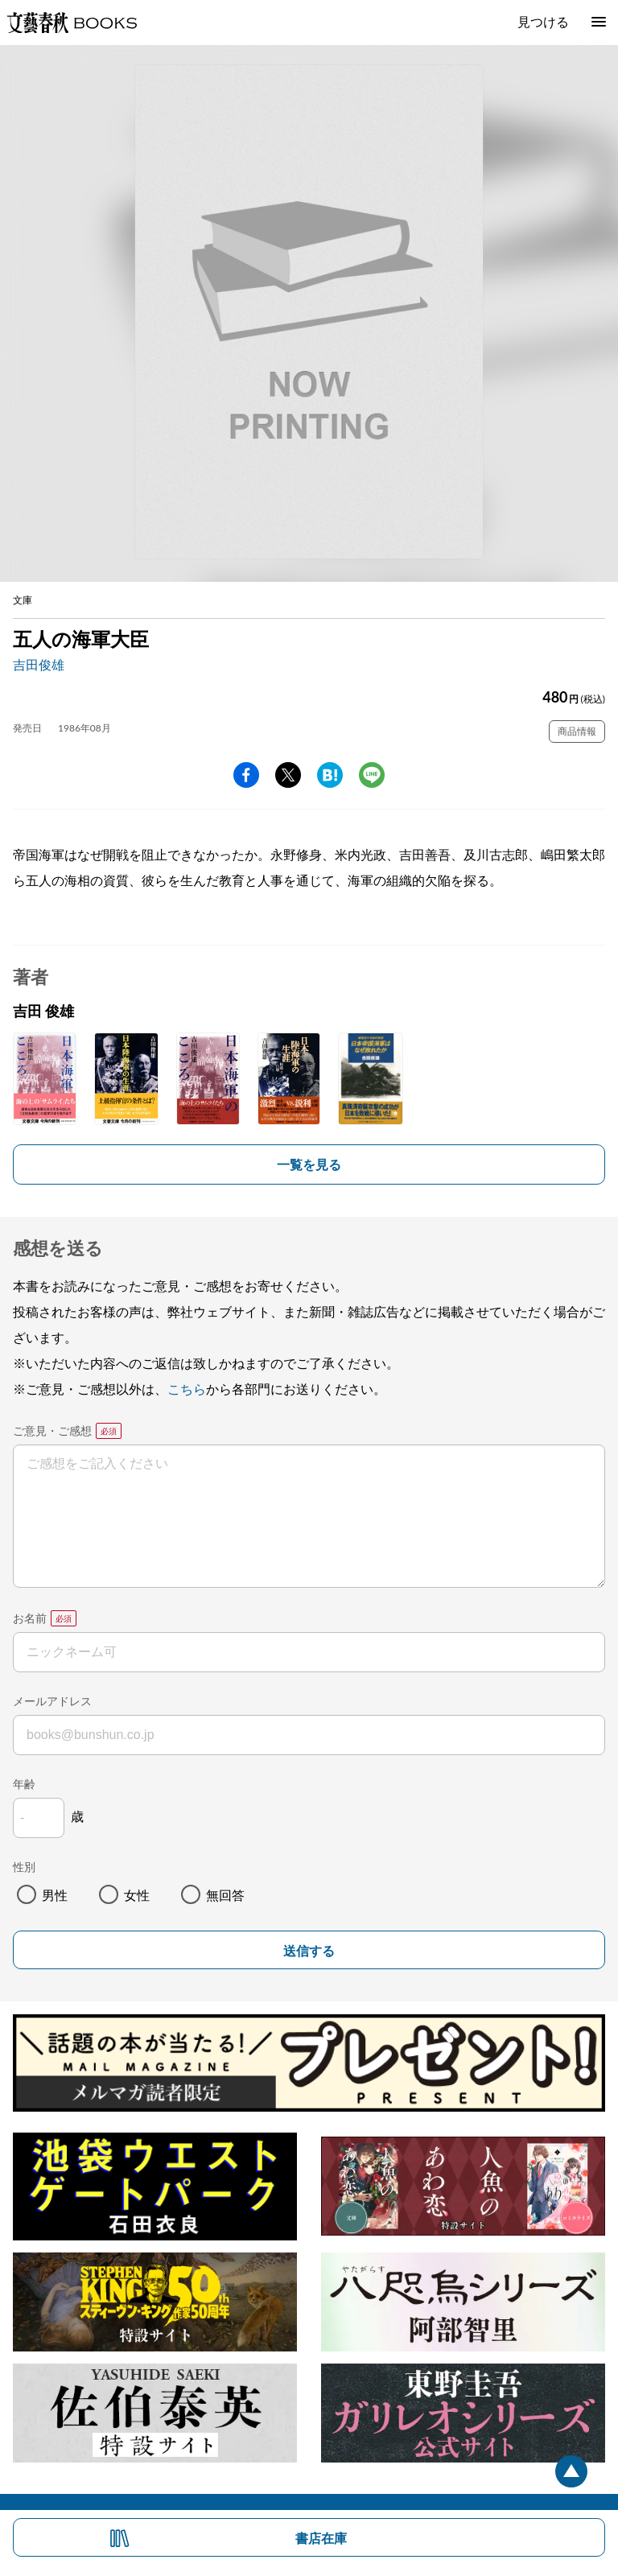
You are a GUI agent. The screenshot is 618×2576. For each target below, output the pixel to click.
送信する (309, 1951)
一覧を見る (309, 1164)
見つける (543, 21)
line (372, 775)
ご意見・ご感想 (52, 1430)
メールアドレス (52, 1701)
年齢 (24, 1784)
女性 (137, 1894)
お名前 (30, 1618)
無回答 (225, 1894)
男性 (55, 1894)
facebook (246, 775)
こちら (186, 1388)
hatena (330, 775)
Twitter (288, 775)
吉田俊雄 (38, 664)
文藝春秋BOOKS (71, 22)
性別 (24, 1866)
